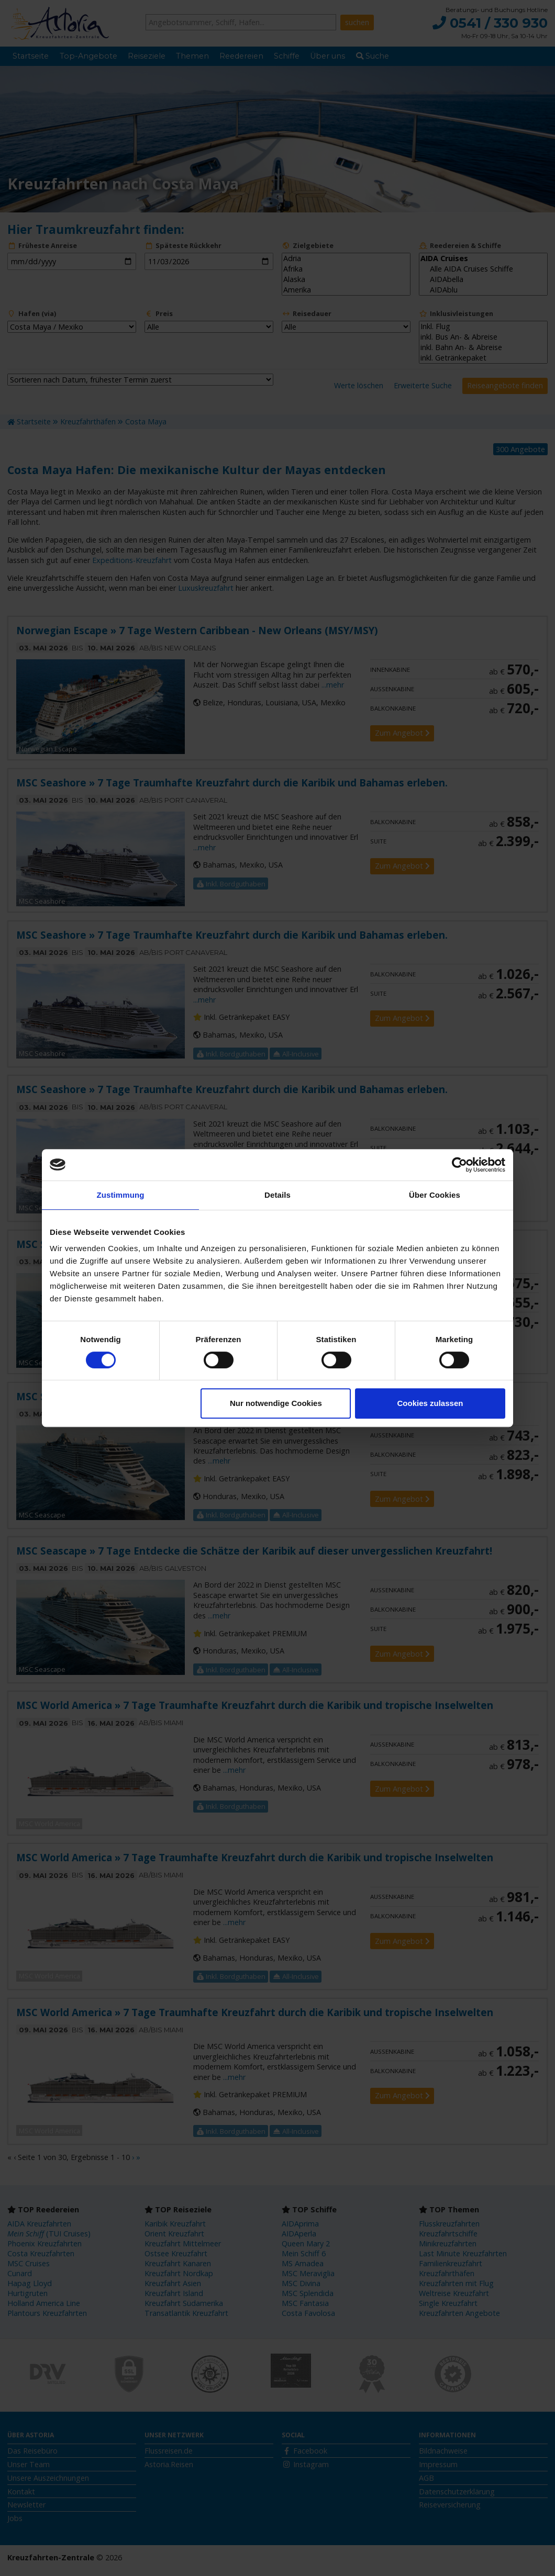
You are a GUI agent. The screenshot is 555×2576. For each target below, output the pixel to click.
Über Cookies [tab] (434, 1194)
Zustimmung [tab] (121, 1194)
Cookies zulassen (430, 1403)
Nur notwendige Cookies (276, 1403)
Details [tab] (277, 1194)
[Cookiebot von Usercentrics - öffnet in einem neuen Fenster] (459, 1165)
